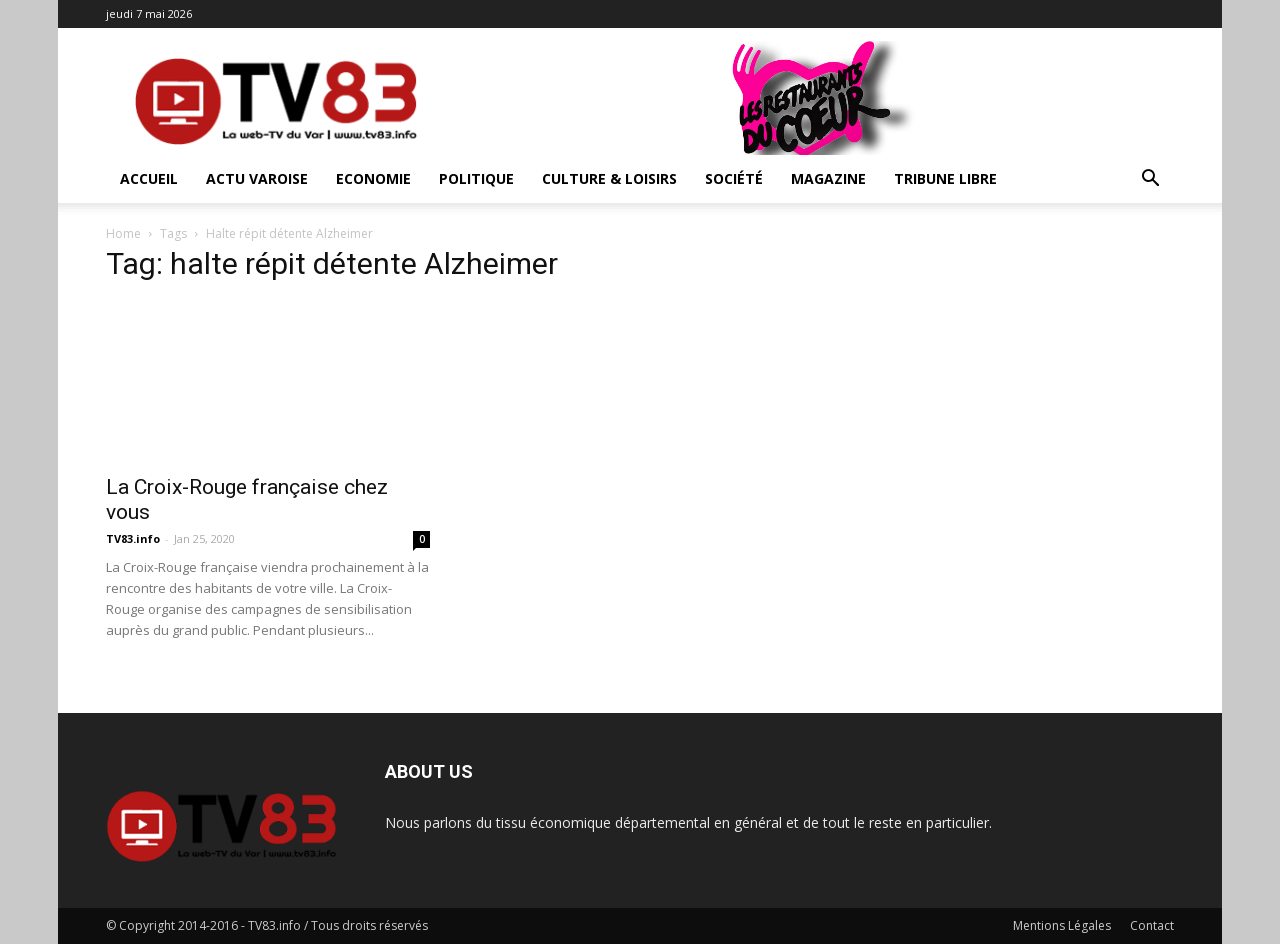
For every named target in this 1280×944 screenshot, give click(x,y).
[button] (1150, 180)
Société (734, 178)
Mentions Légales (1062, 925)
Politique (476, 178)
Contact (1152, 925)
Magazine (828, 178)
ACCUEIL (149, 178)
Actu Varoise (257, 178)
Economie (373, 178)
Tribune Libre (945, 178)
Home (123, 233)
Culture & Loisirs (609, 178)
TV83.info (133, 538)
